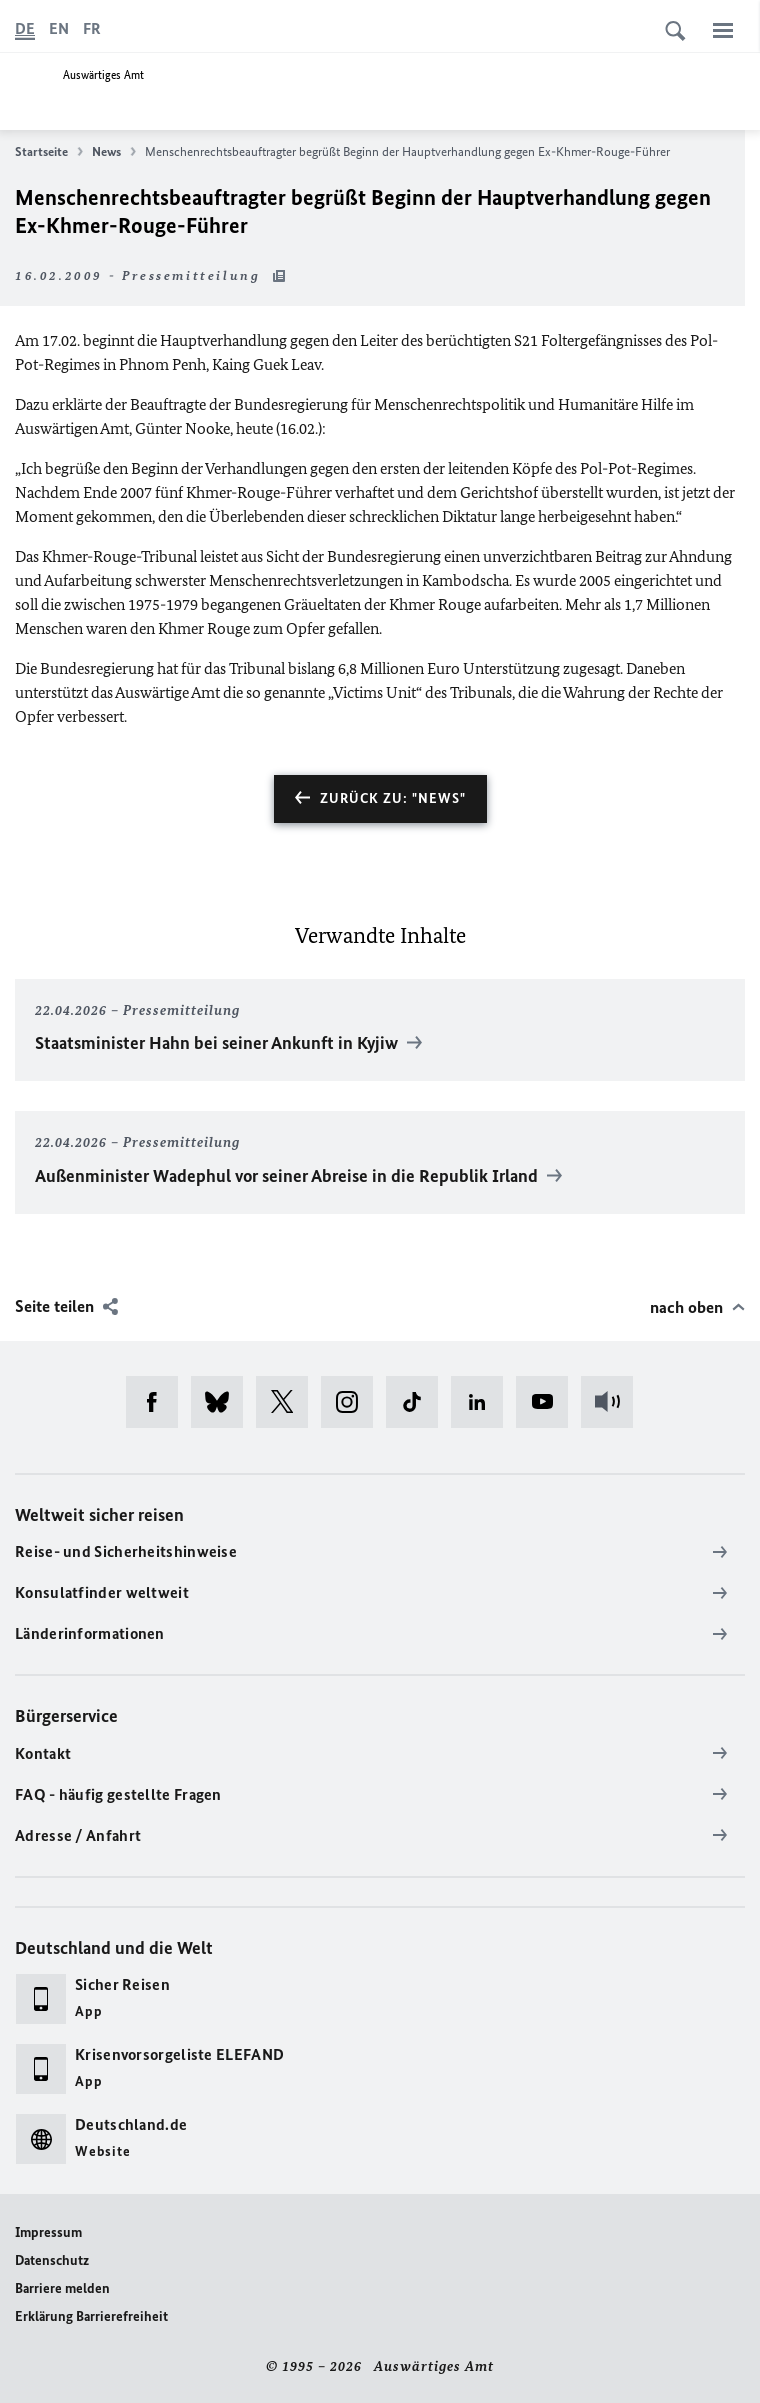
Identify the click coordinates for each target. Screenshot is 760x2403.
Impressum (48, 2232)
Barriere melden (62, 2288)
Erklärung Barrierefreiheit (91, 2316)
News (114, 152)
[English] (59, 29)
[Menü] (723, 30)
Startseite (49, 152)
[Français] (92, 29)
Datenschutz (52, 2260)
